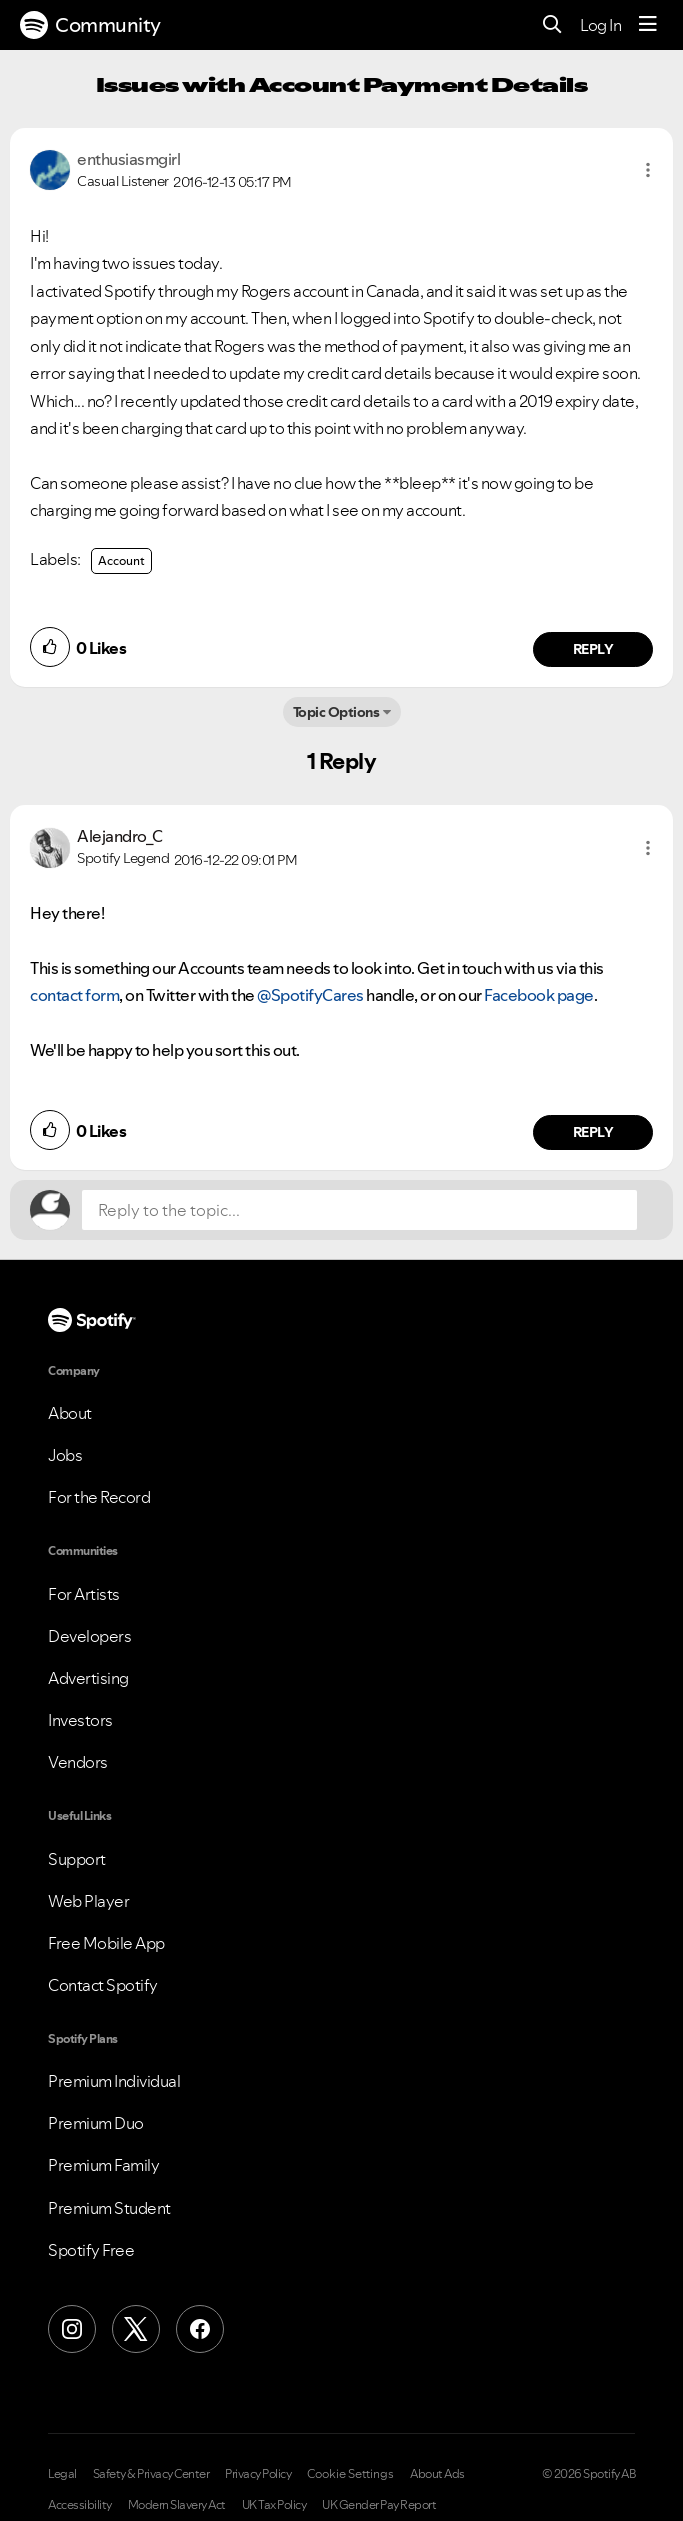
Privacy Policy (258, 2474)
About (70, 1413)
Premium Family (103, 2165)
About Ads (437, 2474)
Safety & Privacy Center (151, 2474)
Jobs (65, 1455)
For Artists (84, 1594)
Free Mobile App (106, 1943)
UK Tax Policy (274, 2505)
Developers (89, 1636)
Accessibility (80, 2505)
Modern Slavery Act (177, 2505)
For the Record (99, 1497)
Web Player (88, 1901)
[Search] (552, 25)
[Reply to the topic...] (359, 1210)
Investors (80, 1720)
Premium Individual (114, 2081)
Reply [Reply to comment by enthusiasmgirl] (593, 649)
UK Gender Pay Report (379, 2505)
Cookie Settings (350, 2474)
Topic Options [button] (336, 712)
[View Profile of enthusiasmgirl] (128, 159)
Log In (600, 25)
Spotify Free (91, 2250)
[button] (648, 170)
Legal (62, 2474)
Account (121, 560)
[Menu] (648, 25)
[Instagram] (72, 2329)
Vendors (78, 1762)
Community (90, 25)
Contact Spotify (103, 1985)
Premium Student (109, 2208)
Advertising (88, 1678)
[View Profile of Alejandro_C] (120, 836)
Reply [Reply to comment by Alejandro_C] (593, 1132)
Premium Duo (96, 2123)
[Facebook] (200, 2329)
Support (77, 1859)
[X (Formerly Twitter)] (136, 2329)
